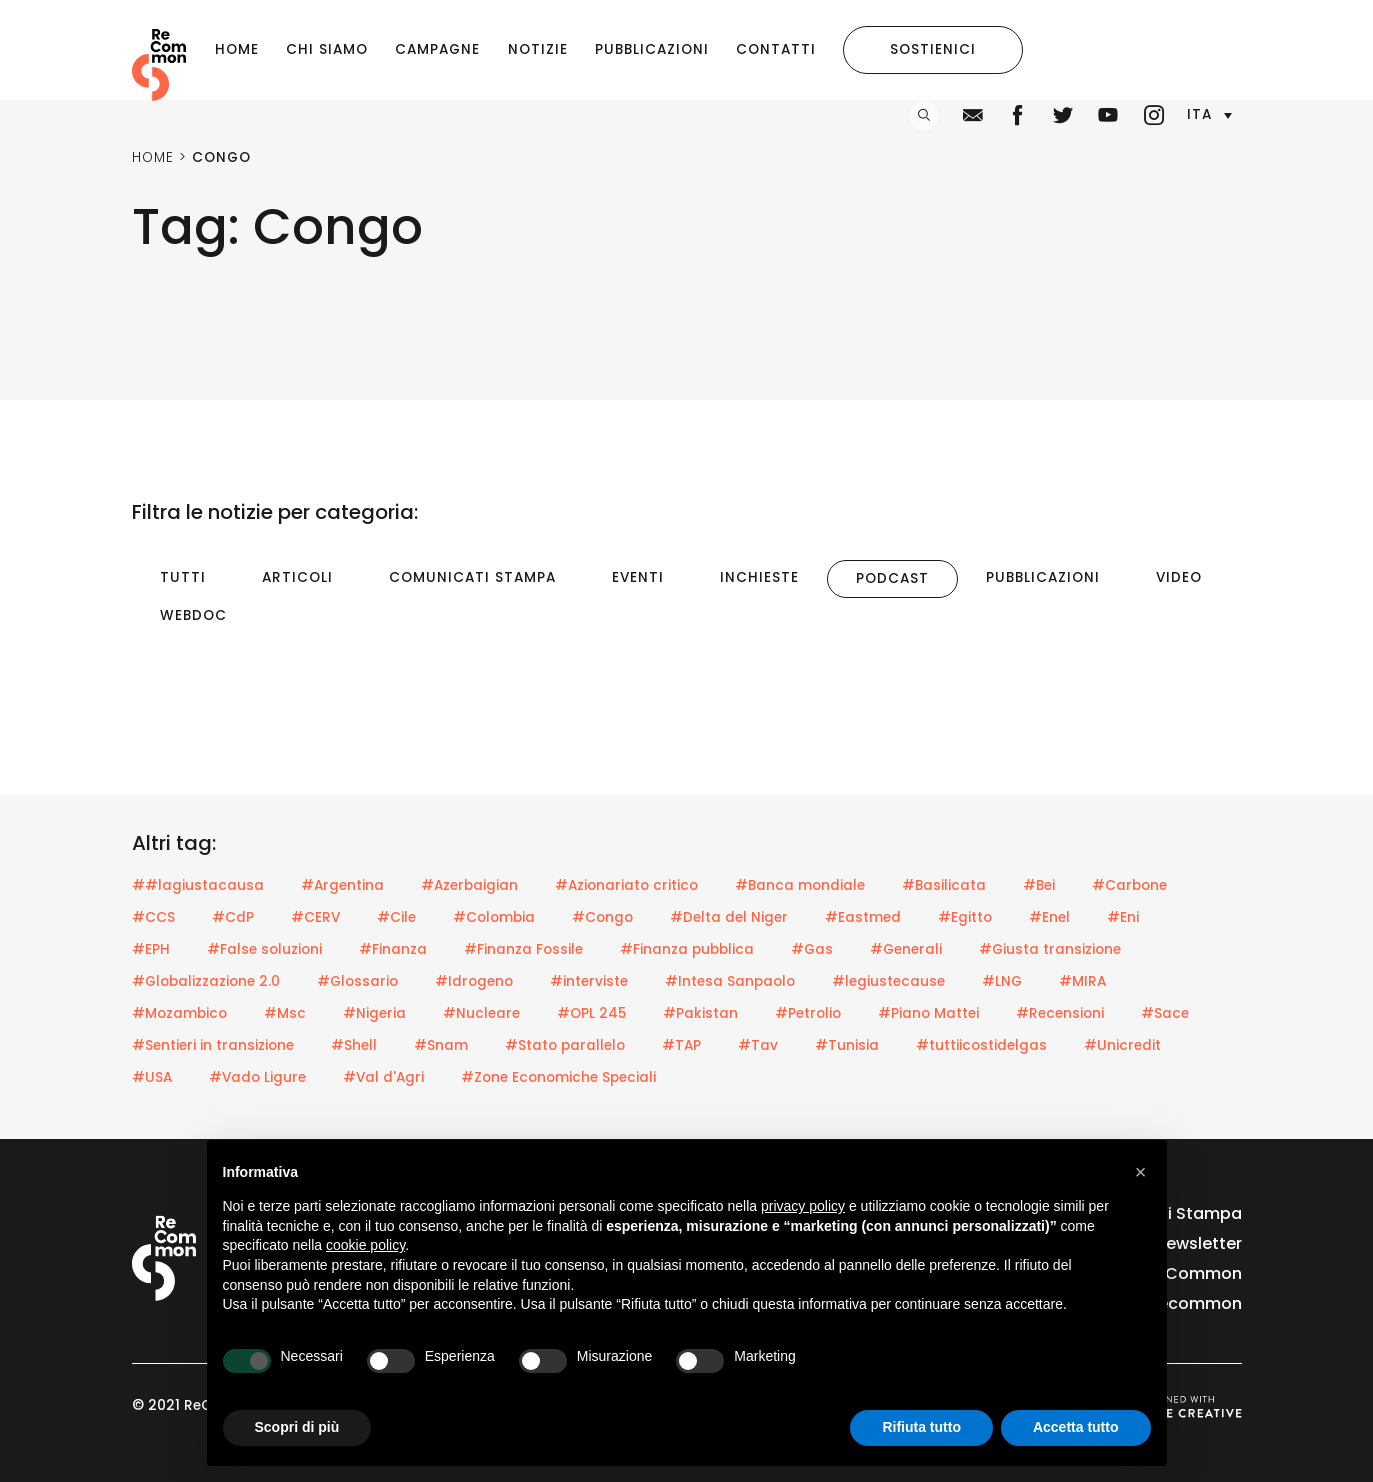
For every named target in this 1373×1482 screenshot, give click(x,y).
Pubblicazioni (652, 49)
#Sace (1165, 1013)
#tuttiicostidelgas (981, 1045)
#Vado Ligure (257, 1077)
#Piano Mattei (928, 1013)
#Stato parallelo (565, 1045)
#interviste (589, 981)
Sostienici (933, 49)
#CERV (315, 917)
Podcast (892, 578)
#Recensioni (1060, 1013)
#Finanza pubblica (687, 949)
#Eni (1123, 917)
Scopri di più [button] (297, 1427)
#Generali (906, 949)
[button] (1209, 115)
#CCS (153, 917)
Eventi (638, 577)
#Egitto (965, 917)
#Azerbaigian (469, 885)
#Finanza (393, 949)
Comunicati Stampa (472, 577)
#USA (152, 1077)
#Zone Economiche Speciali (558, 1077)
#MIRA (1082, 981)
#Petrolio (808, 1013)
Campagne (437, 49)
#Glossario (357, 981)
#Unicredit (1122, 1045)
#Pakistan (700, 1013)
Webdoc (193, 615)
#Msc (285, 1013)
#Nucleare (481, 1013)
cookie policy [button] (365, 1245)
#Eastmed (863, 917)
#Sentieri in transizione (213, 1045)
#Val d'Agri (383, 1077)
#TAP (681, 1045)
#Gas (812, 949)
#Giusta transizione (1050, 949)
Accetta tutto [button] (1076, 1427)
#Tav (758, 1045)
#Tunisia (847, 1045)
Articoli (297, 577)
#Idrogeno (474, 981)
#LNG (1002, 981)
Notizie (538, 49)
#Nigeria (374, 1013)
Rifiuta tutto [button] (921, 1427)
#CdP (233, 917)
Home (237, 49)
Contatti (776, 49)
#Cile (396, 917)
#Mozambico (179, 1013)
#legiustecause (888, 981)
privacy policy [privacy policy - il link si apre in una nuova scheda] (803, 1206)
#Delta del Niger (729, 917)
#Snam (441, 1045)
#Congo (602, 917)
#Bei (1039, 885)
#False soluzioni (264, 949)
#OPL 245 (591, 1013)
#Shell (354, 1045)
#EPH (151, 949)
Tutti (183, 577)
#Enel (1049, 917)
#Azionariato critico (626, 885)
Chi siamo (327, 49)
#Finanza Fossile (523, 949)
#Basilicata (944, 885)
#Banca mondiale (800, 885)
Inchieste (759, 577)
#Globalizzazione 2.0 (206, 981)
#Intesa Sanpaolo (730, 981)
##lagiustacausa (198, 885)
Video (1179, 577)
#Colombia (494, 917)
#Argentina (342, 885)
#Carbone (1129, 885)
